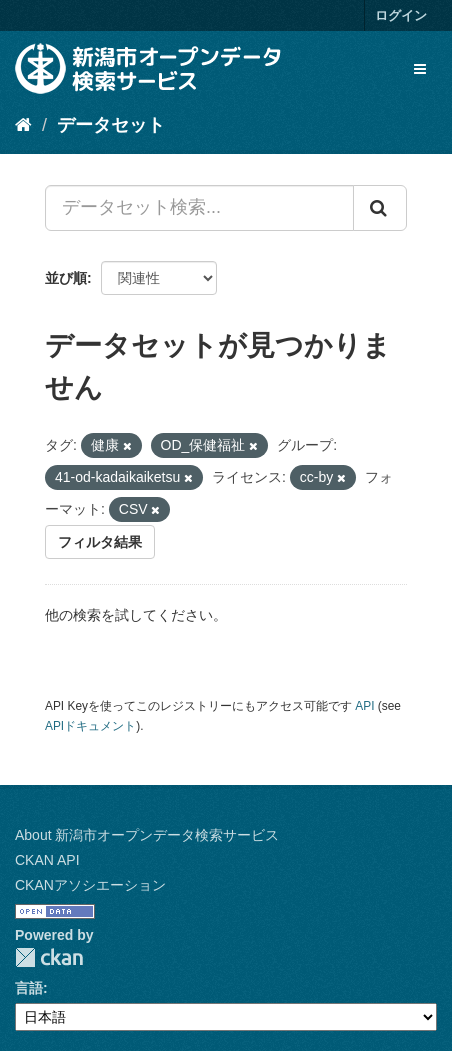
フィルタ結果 (100, 542)
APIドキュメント (90, 726)
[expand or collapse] (420, 69)
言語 (29, 988)
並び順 (66, 278)
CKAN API (47, 860)
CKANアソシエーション (90, 885)
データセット (111, 125)
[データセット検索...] (199, 208)
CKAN (49, 957)
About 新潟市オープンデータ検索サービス (147, 835)
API (364, 706)
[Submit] (380, 208)
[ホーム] (23, 125)
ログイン (401, 15)
